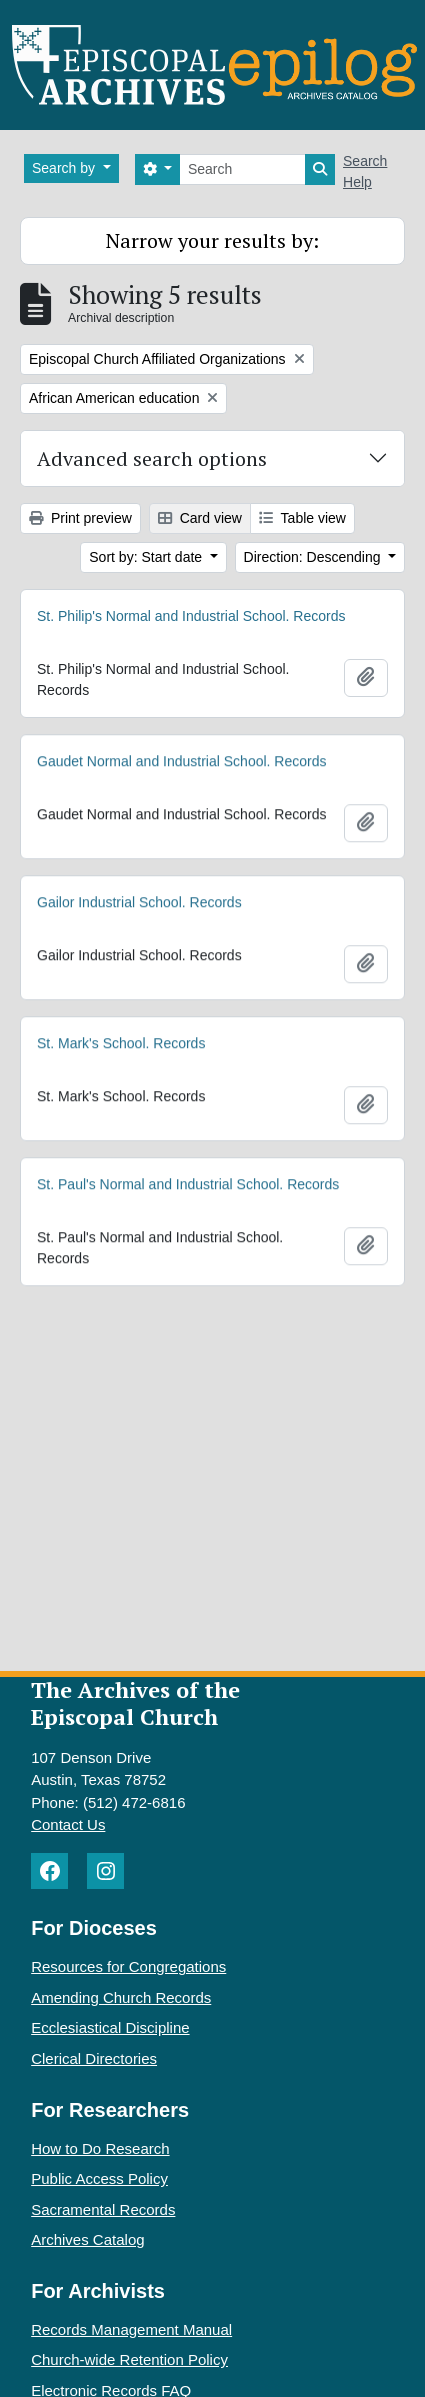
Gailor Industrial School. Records (139, 905)
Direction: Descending (314, 557)
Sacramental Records (103, 2209)
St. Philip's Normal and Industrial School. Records (191, 616)
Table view (302, 518)
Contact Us (68, 1824)
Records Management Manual (131, 2329)
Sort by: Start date (147, 557)
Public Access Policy (99, 2178)
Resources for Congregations (128, 1966)
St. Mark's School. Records (121, 1046)
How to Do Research (100, 2148)
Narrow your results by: (212, 240)
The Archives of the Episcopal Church (135, 1703)
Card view (200, 518)
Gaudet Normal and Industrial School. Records (181, 763)
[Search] (242, 169)
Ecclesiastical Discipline (110, 2027)
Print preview (80, 518)
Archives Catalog (87, 2239)
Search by (65, 168)
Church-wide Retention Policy (129, 2359)
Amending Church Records (121, 1997)
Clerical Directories (94, 2058)
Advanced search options (152, 458)
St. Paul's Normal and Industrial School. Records (188, 1187)
